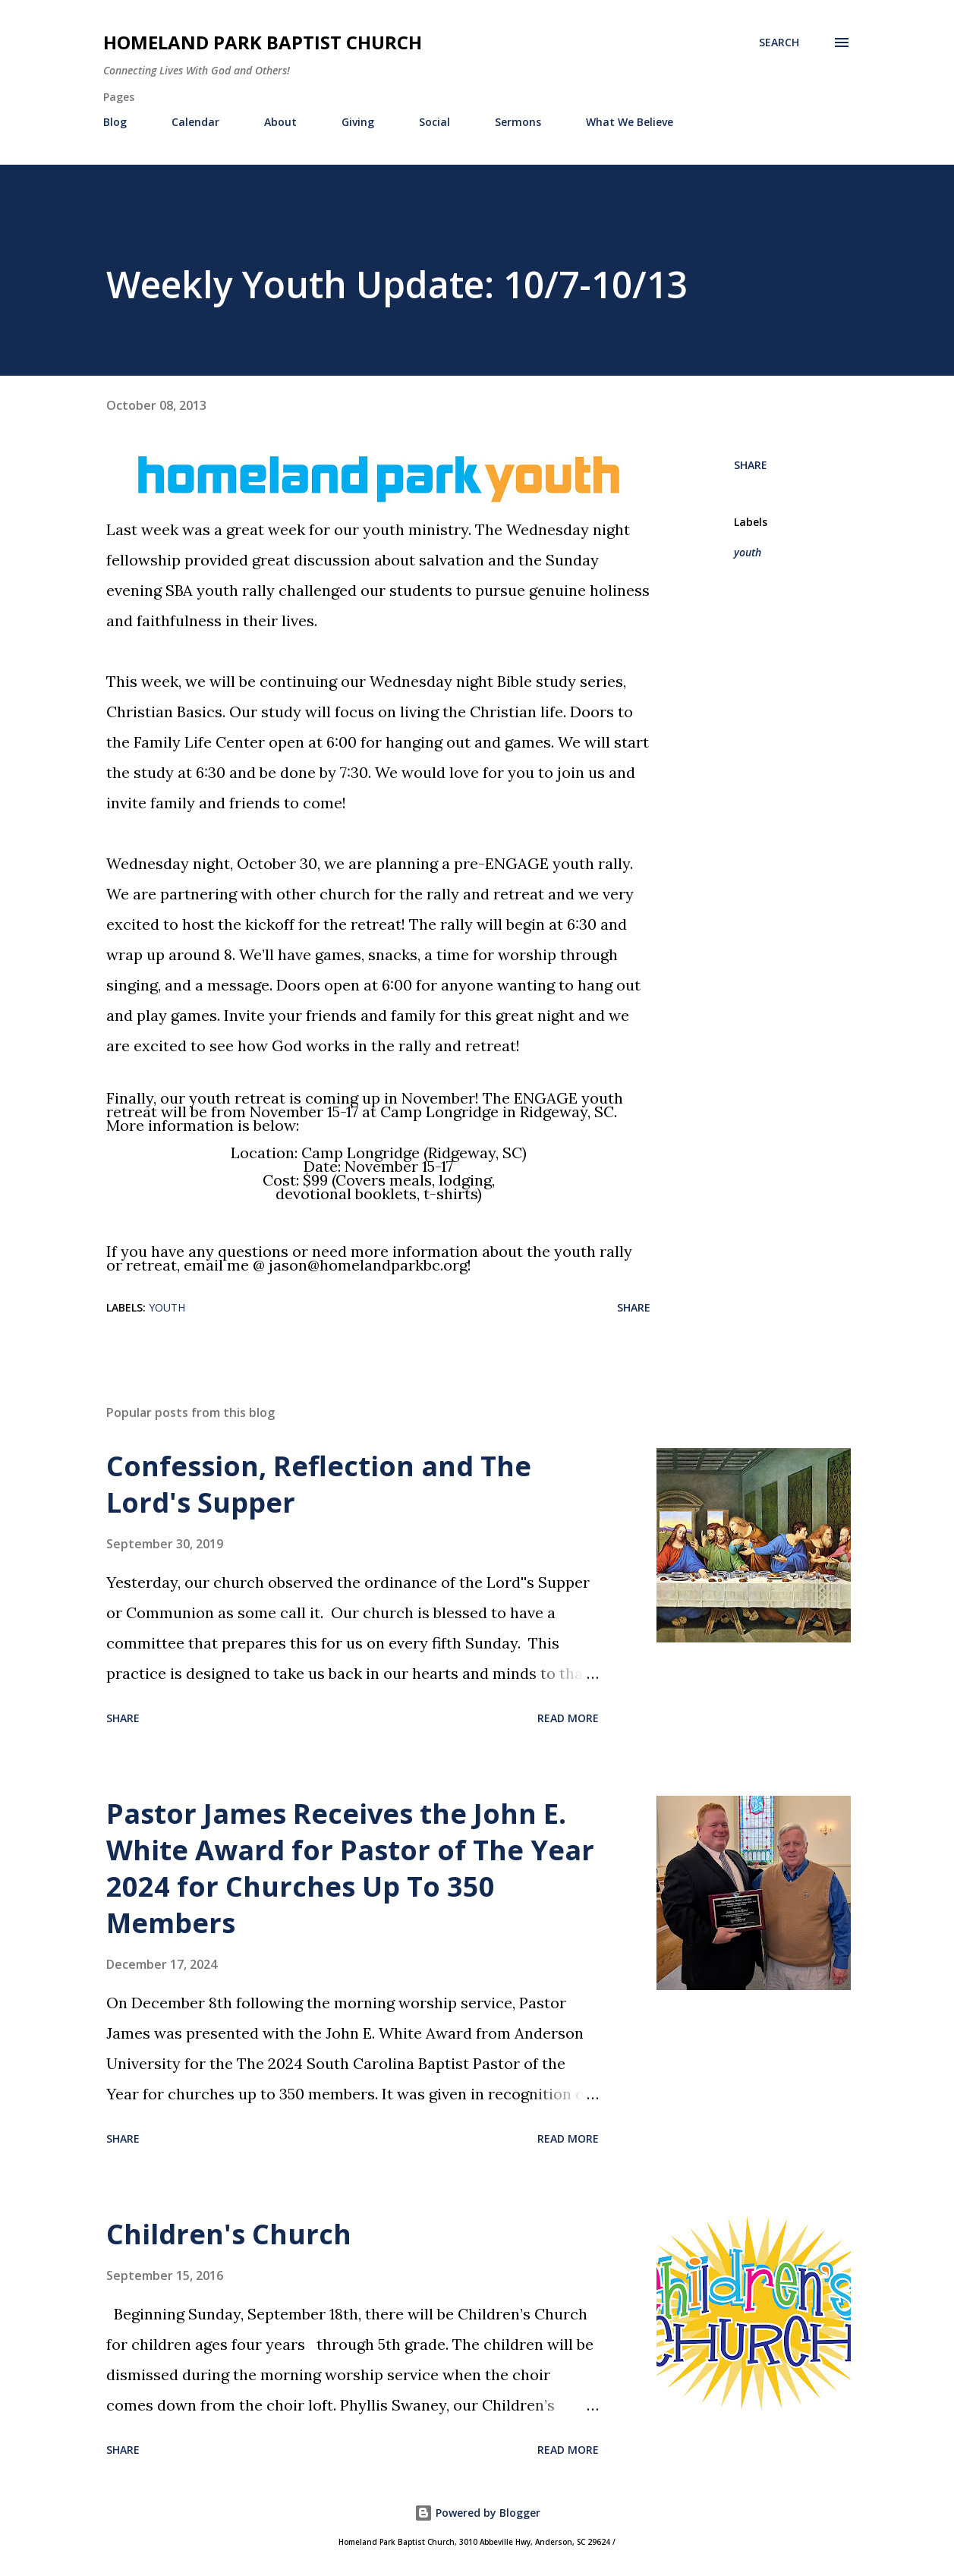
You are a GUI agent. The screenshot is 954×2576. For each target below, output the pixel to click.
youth (747, 552)
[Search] (779, 42)
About (280, 122)
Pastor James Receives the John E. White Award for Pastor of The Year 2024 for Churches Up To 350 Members (350, 1868)
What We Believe (629, 122)
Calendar (195, 122)
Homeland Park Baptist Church (262, 42)
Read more (568, 1718)
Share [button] (750, 465)
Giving (358, 122)
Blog (115, 122)
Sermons (518, 122)
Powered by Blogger (477, 2512)
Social (434, 122)
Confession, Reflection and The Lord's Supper (318, 1484)
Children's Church (228, 2234)
